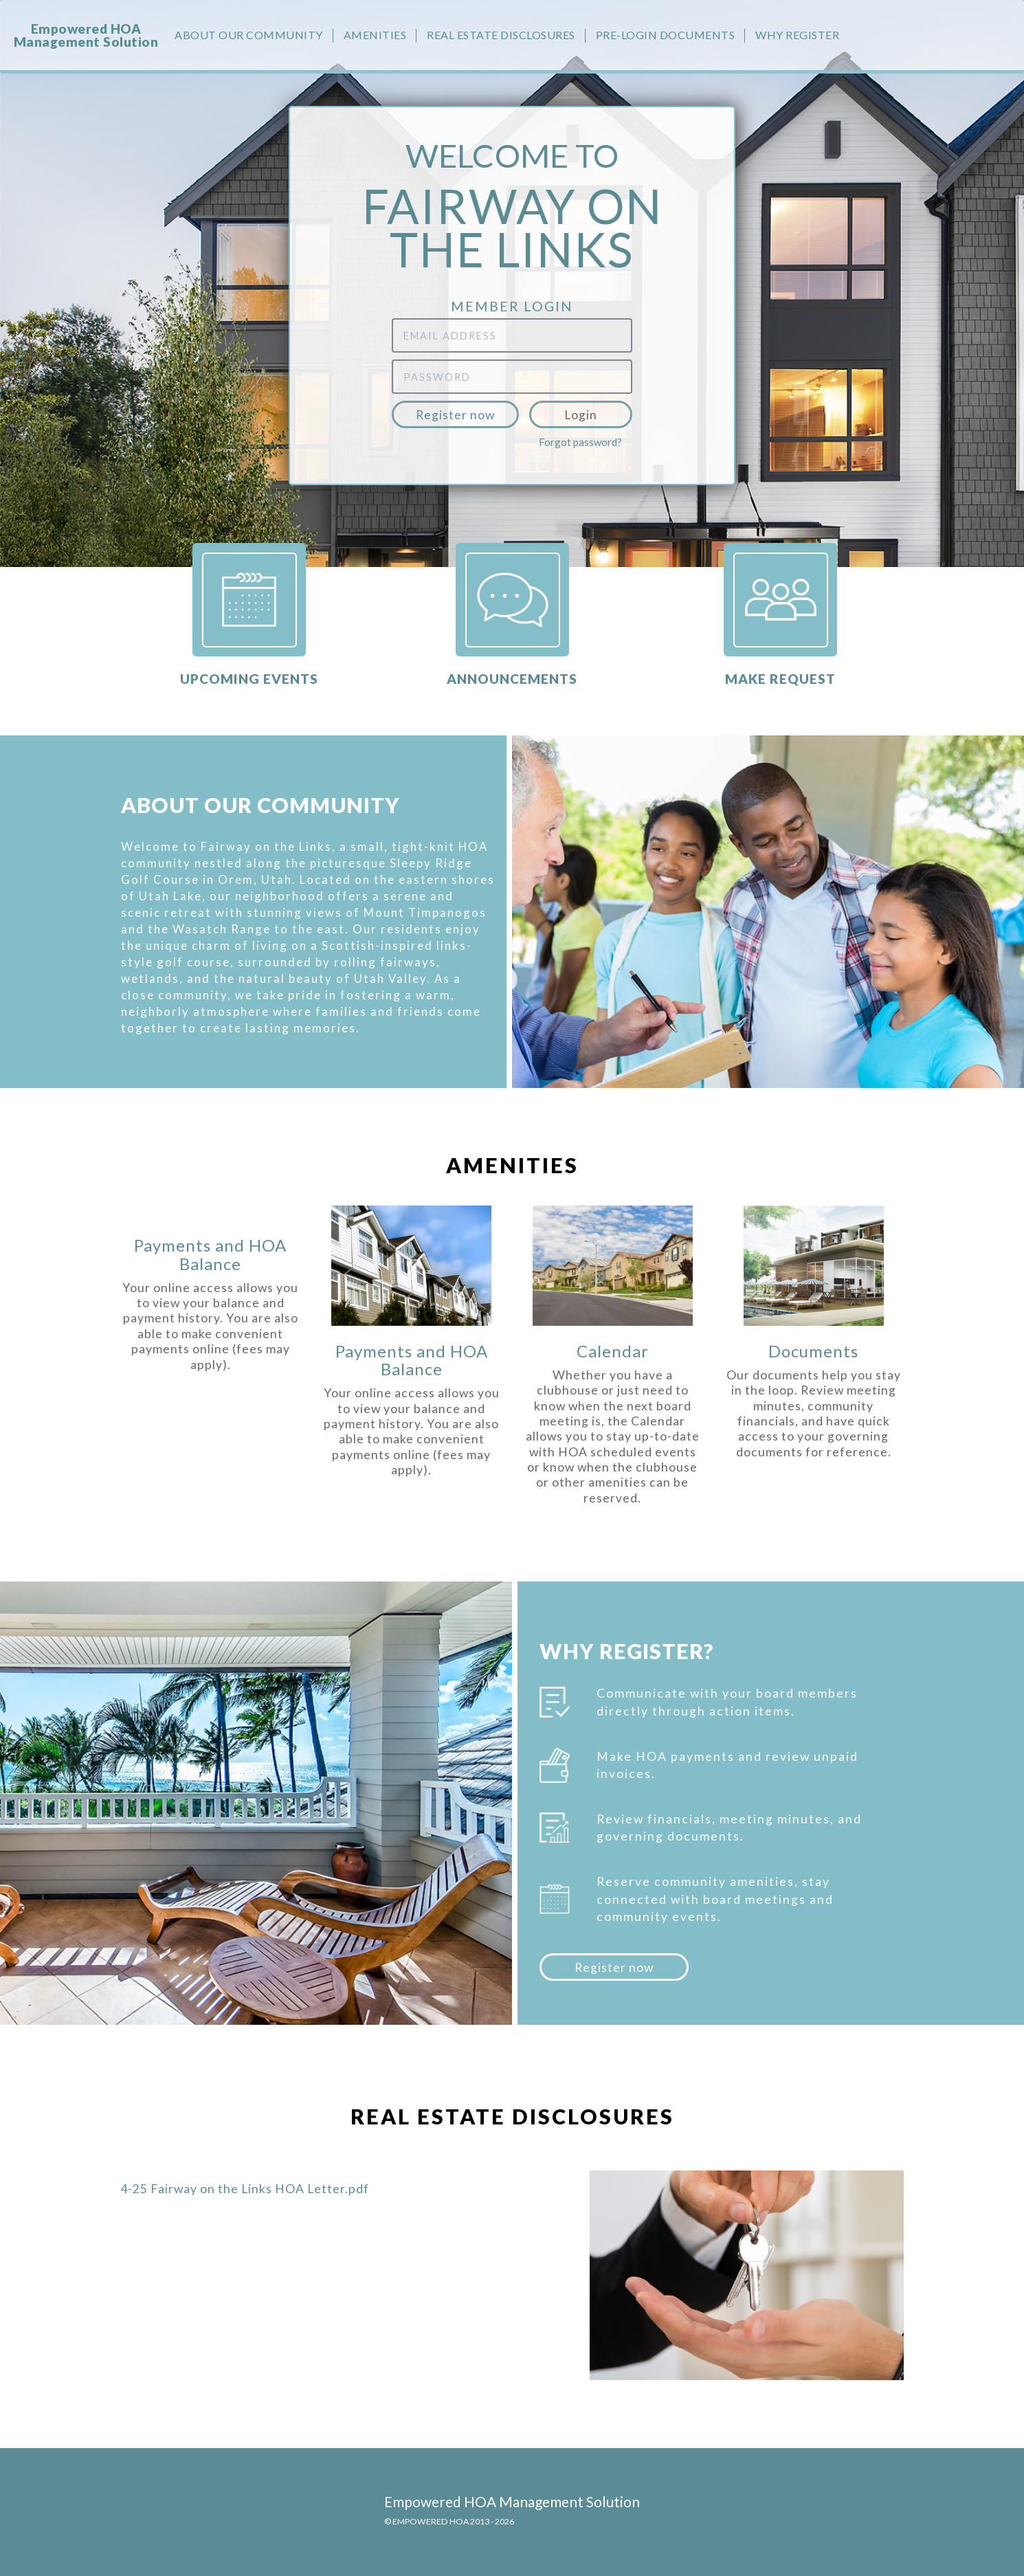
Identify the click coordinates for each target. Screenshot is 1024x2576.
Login (580, 415)
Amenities (375, 34)
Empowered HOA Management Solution (86, 35)
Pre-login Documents (665, 34)
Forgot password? (580, 442)
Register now (455, 415)
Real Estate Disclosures (501, 34)
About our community (249, 34)
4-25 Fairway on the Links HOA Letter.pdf (244, 2188)
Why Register (797, 34)
